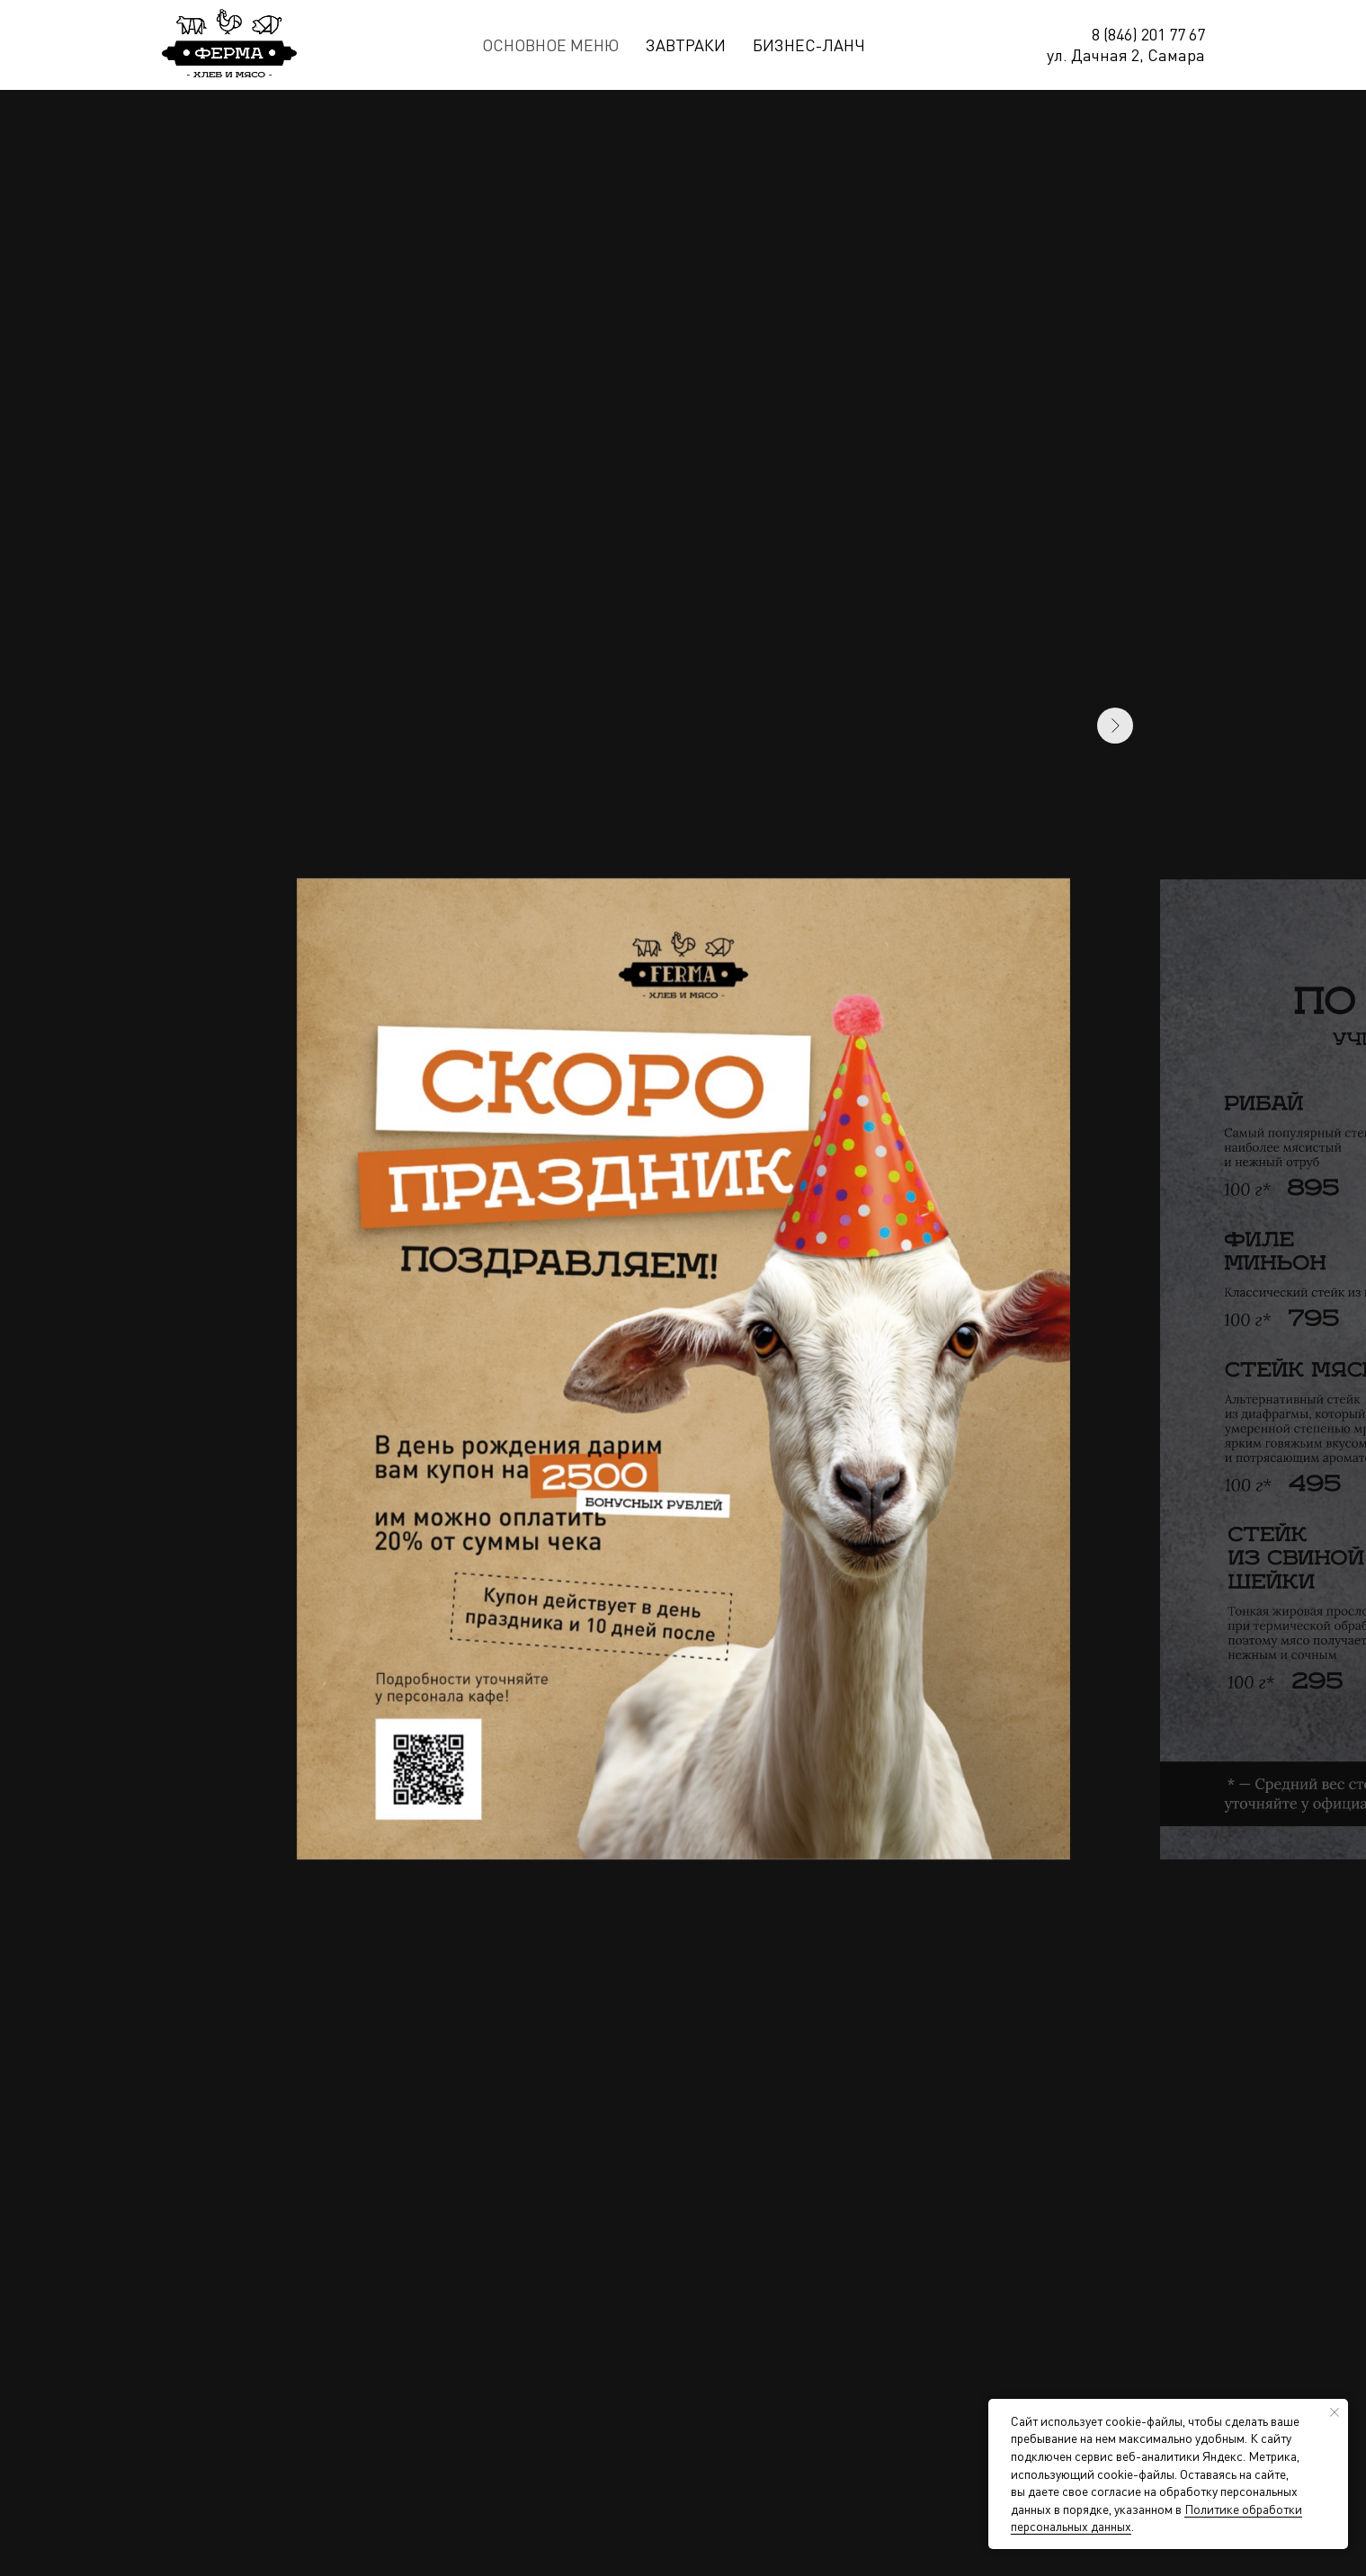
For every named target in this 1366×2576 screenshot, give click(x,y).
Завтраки (686, 45)
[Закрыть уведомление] (1335, 2412)
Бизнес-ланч (809, 45)
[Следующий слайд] (1115, 1369)
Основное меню (550, 45)
